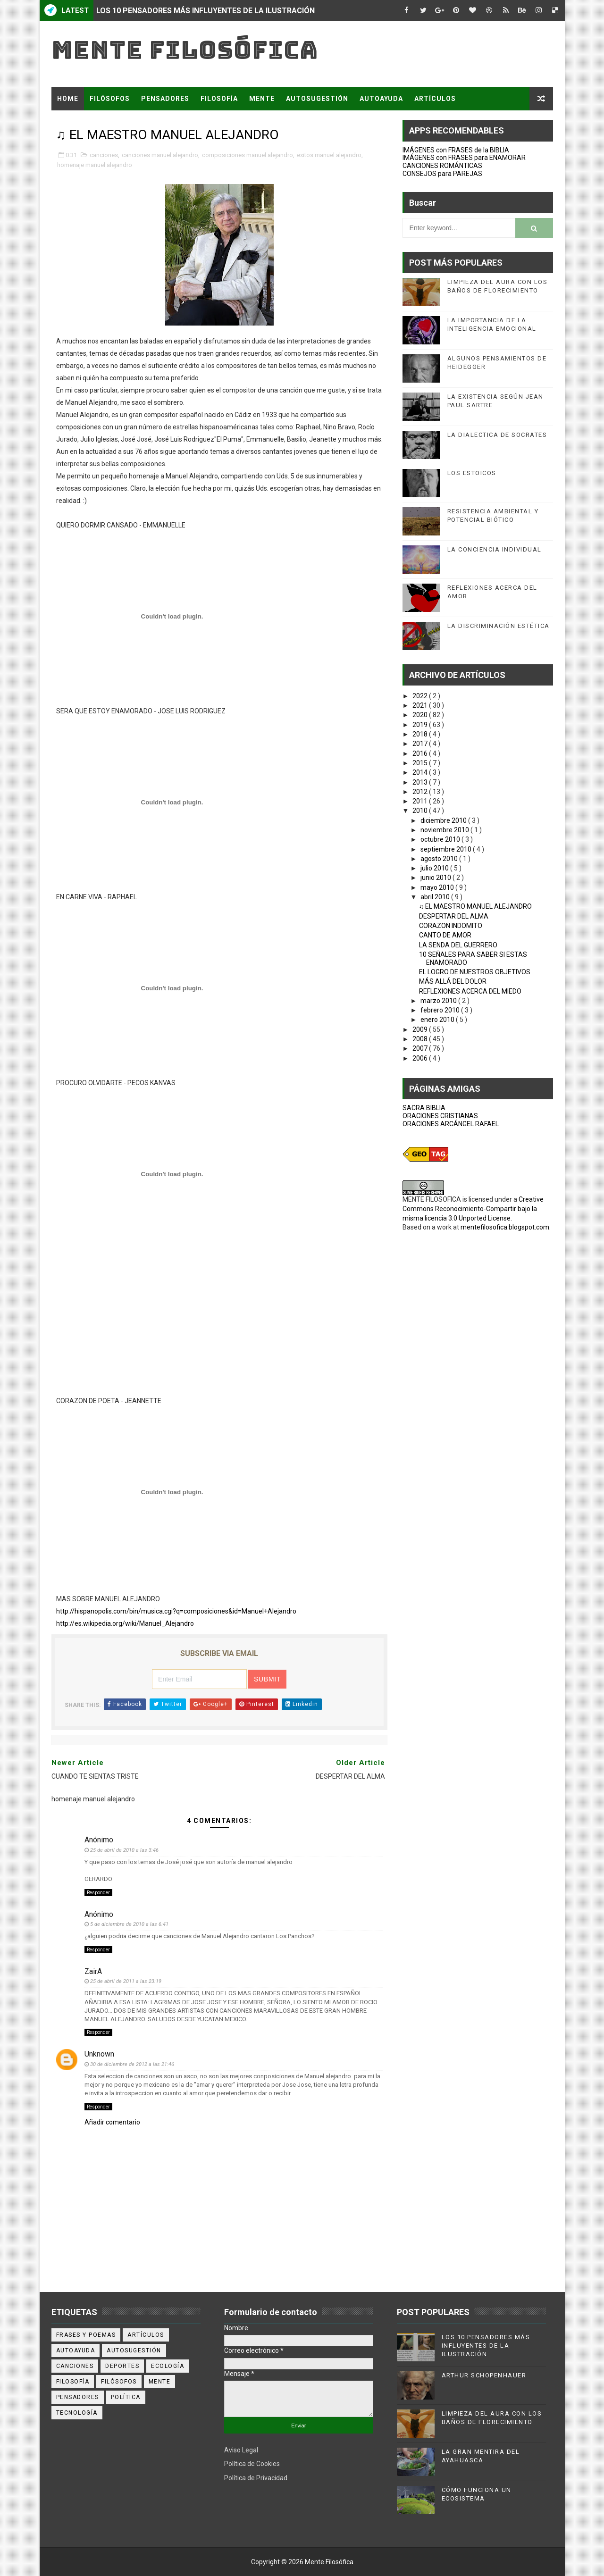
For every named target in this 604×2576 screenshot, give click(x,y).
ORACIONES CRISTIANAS (440, 1116)
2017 (420, 743)
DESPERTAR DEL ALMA (453, 916)
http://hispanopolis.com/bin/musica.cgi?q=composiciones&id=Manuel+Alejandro (176, 1611)
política (126, 2397)
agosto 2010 (439, 858)
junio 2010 (436, 877)
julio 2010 (435, 868)
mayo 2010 (437, 887)
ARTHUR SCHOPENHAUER (484, 2375)
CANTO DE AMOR (445, 935)
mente (160, 2381)
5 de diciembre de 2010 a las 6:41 (129, 1924)
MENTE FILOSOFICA (432, 1199)
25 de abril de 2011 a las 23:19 (125, 1981)
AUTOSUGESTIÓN (317, 98)
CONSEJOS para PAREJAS (442, 173)
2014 (420, 772)
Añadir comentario (112, 2122)
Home (67, 98)
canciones (104, 155)
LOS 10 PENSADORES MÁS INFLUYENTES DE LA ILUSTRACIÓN (205, 10)
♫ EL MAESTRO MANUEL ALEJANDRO (475, 906)
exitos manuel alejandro (329, 155)
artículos (145, 2335)
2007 (420, 1048)
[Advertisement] (219, 1329)
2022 (420, 696)
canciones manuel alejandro (160, 155)
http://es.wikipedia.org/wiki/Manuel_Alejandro (125, 1623)
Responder (98, 1892)
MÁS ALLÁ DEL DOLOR (453, 981)
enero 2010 (438, 1019)
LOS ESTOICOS (471, 473)
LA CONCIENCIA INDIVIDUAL (494, 549)
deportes (122, 2366)
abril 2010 (435, 897)
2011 (420, 801)
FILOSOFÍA (219, 98)
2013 (420, 782)
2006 (420, 1058)
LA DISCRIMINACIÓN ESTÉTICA (498, 625)
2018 (420, 734)
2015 (420, 763)
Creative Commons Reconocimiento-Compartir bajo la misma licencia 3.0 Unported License (473, 1208)
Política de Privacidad (255, 2478)
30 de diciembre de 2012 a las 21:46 (132, 2064)
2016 (420, 753)
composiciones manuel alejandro (247, 155)
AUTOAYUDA (381, 98)
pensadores (77, 2397)
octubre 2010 (440, 839)
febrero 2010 (440, 1010)
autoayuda (75, 2350)
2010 (420, 810)
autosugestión (134, 2350)
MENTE (262, 98)
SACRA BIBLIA (424, 1108)
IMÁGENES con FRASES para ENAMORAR (464, 157)
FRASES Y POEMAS (90, 122)
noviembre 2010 (445, 830)
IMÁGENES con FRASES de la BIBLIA (456, 150)
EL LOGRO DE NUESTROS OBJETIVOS (474, 972)
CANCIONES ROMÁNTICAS (442, 165)
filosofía (73, 2381)
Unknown (99, 2053)
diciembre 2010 (444, 820)
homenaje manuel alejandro (94, 164)
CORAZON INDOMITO (450, 925)
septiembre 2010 (446, 849)
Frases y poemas (86, 2335)
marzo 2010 (439, 1000)
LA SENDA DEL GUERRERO (458, 945)
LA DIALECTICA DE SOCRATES (497, 434)
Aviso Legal (241, 2450)
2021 (420, 705)
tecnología (77, 2412)
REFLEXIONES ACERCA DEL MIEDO (470, 991)
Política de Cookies (252, 2463)
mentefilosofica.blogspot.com (505, 1227)
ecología (167, 2366)
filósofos (119, 2381)
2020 (420, 715)
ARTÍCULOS (435, 98)
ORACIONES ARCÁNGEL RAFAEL (451, 1124)
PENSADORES (165, 98)
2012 (420, 791)
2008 (420, 1039)
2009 (420, 1029)
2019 (420, 724)
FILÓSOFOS (110, 98)
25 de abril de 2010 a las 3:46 (124, 1850)
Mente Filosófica (184, 49)
